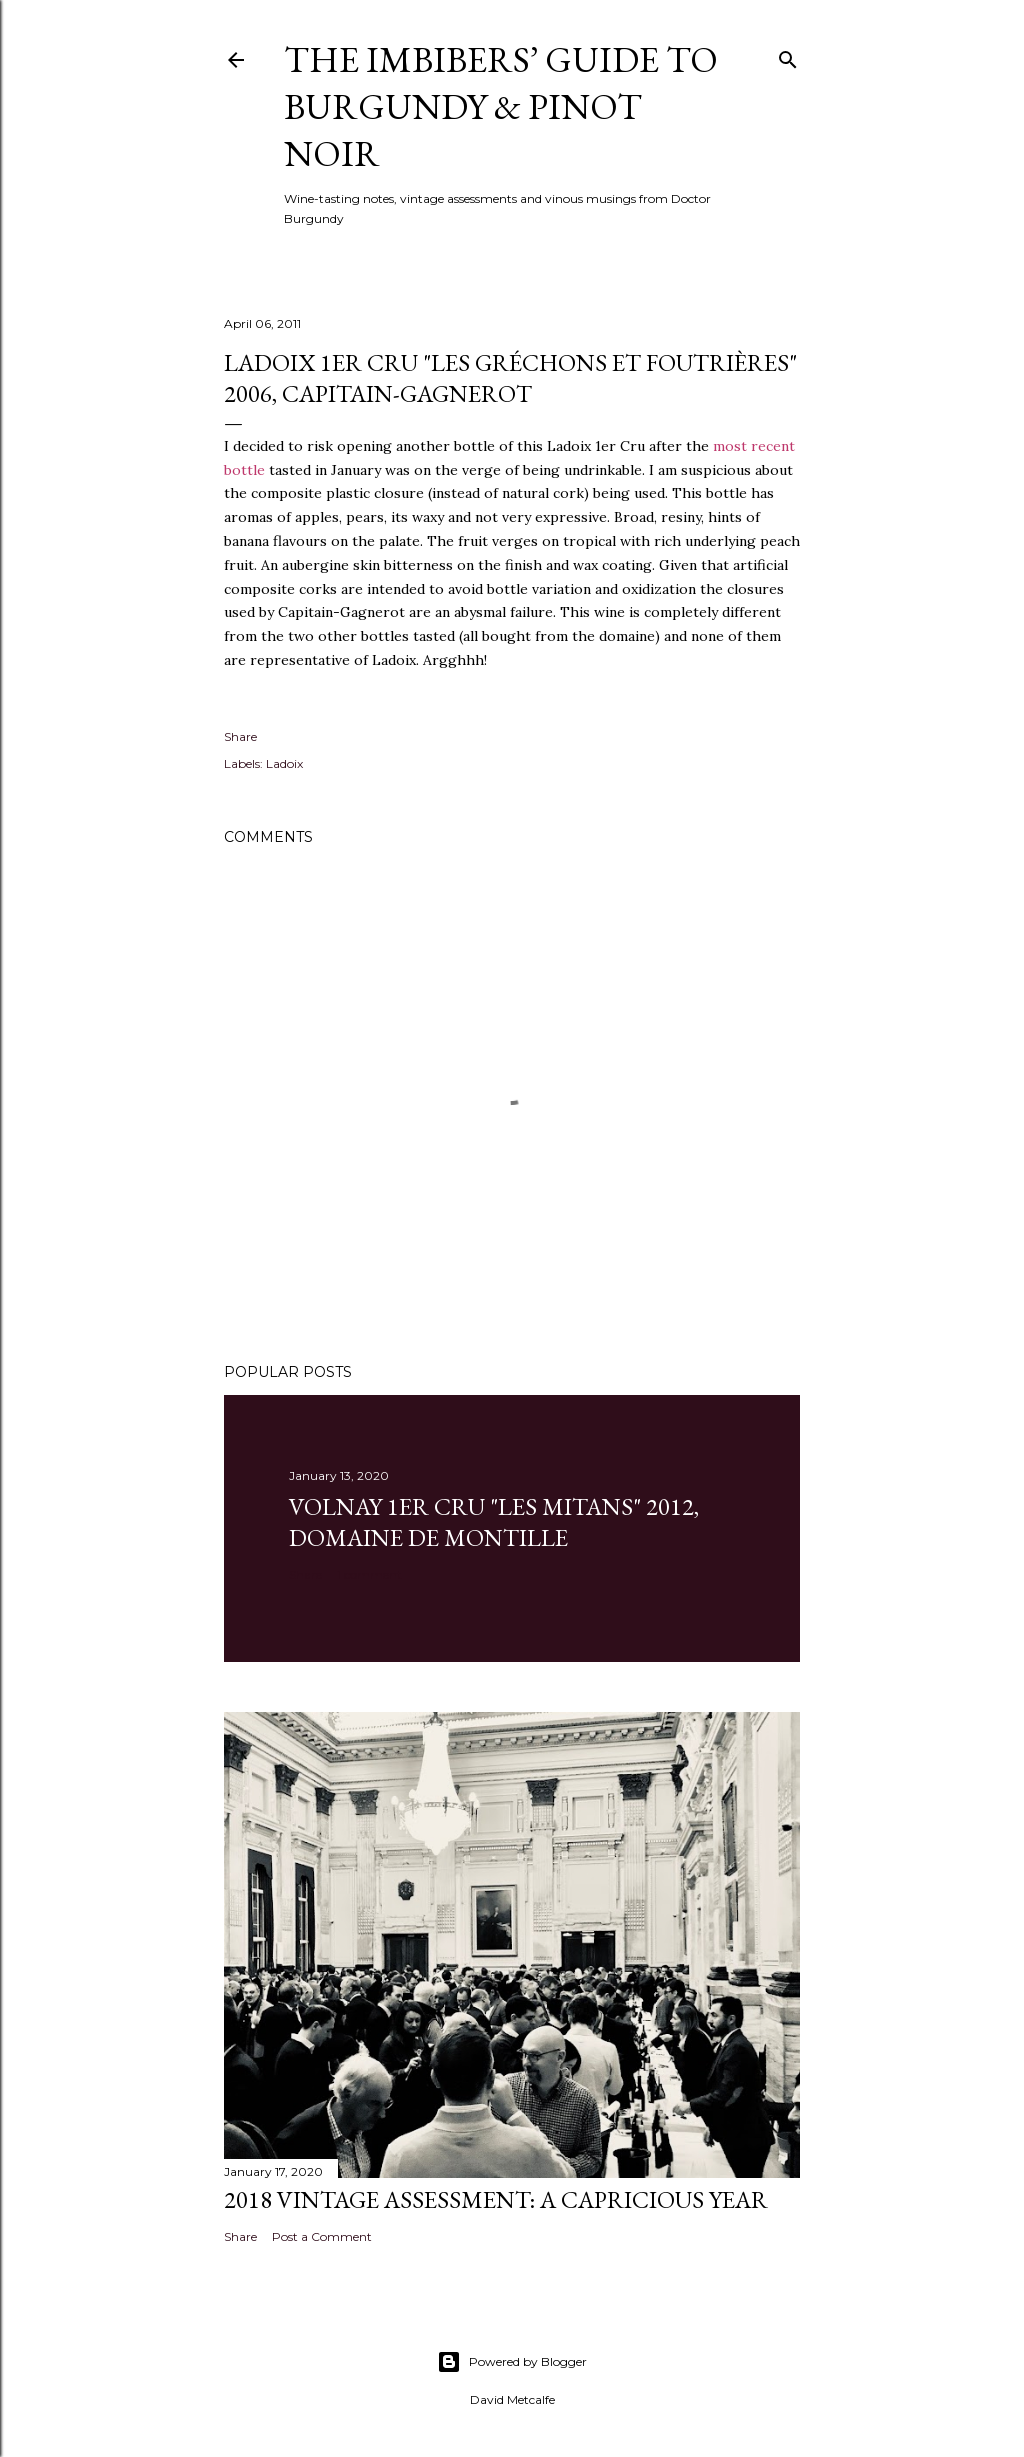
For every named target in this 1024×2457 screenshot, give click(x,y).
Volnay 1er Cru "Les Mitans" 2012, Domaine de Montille (494, 1522)
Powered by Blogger (512, 2362)
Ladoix (284, 763)
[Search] (788, 55)
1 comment (369, 1574)
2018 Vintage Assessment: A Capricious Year (496, 2199)
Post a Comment (322, 2236)
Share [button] (240, 736)
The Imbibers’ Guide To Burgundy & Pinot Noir (501, 106)
